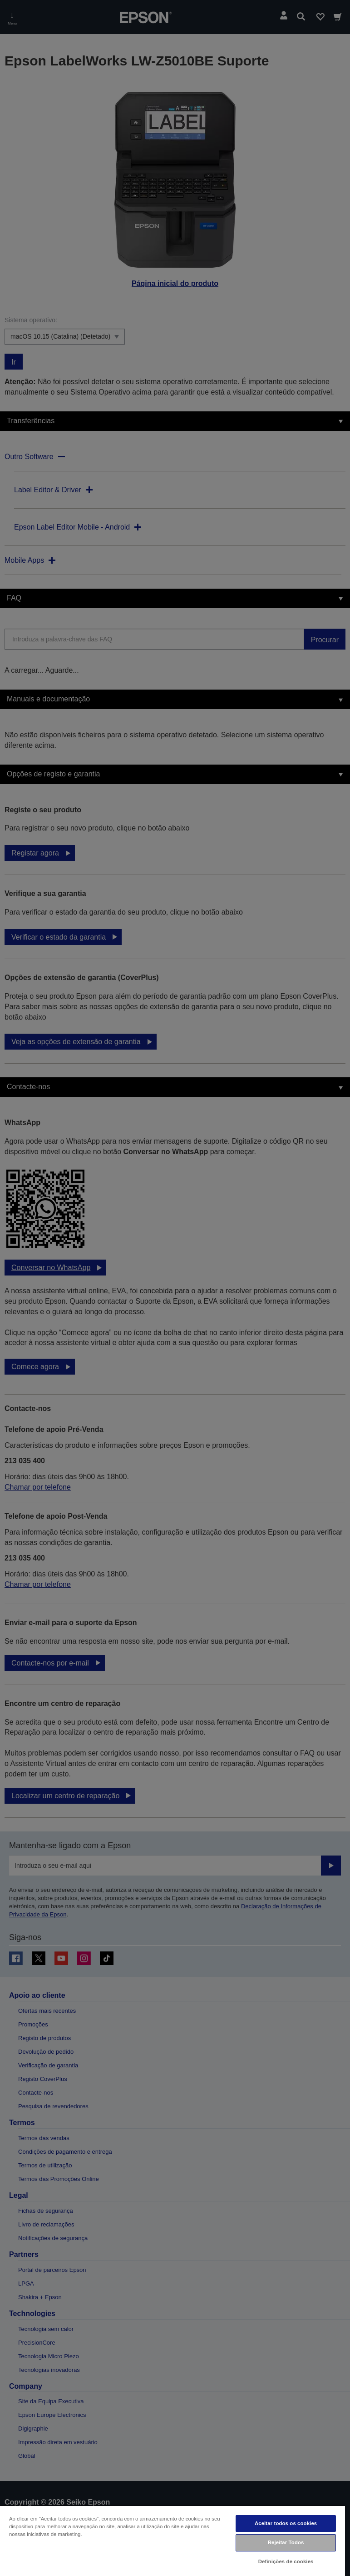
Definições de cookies (286, 2561)
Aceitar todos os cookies (286, 2523)
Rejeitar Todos (286, 2542)
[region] (172, 2540)
